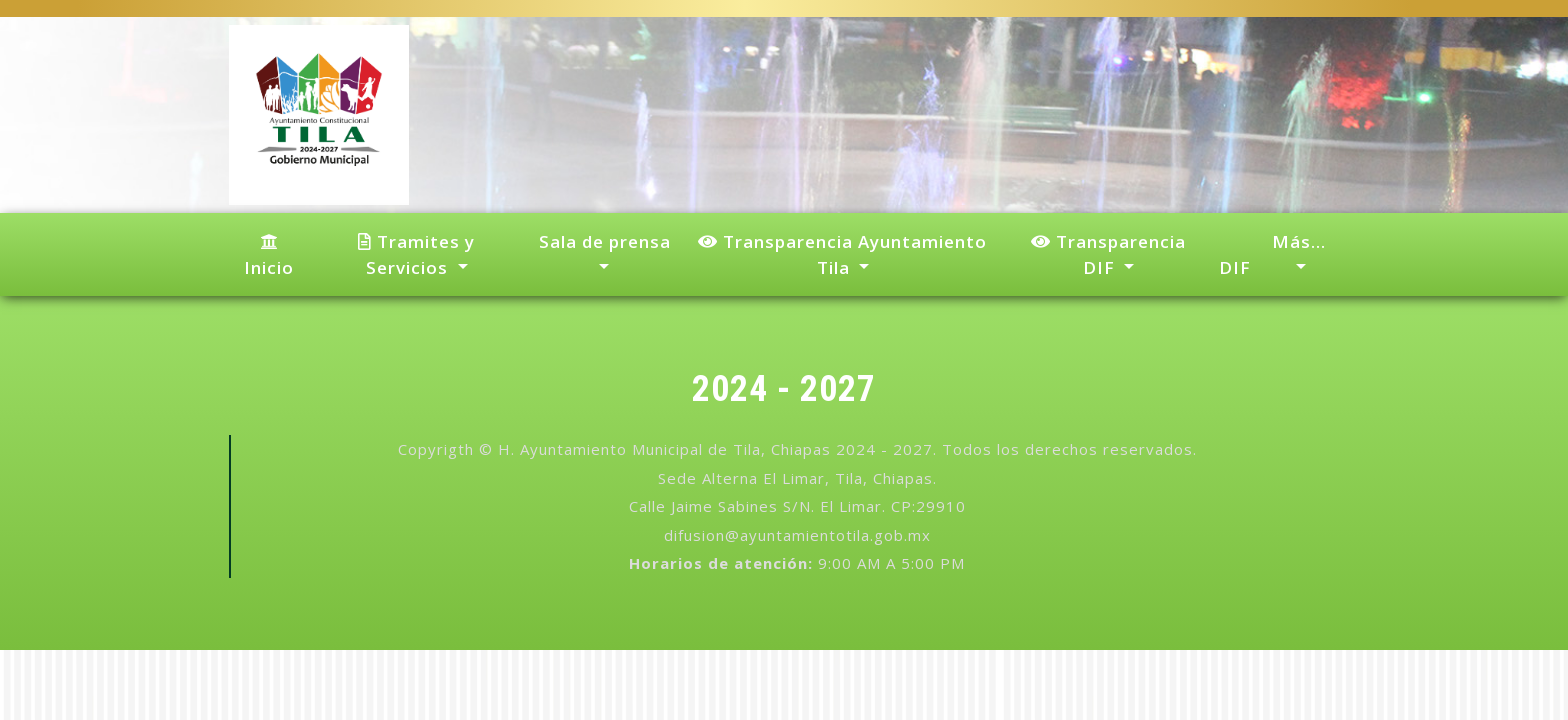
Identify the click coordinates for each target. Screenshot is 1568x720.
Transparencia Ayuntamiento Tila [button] (842, 254)
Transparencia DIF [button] (1108, 254)
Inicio (269, 256)
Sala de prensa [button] (602, 241)
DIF (1235, 267)
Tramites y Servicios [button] (416, 254)
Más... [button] (1299, 241)
